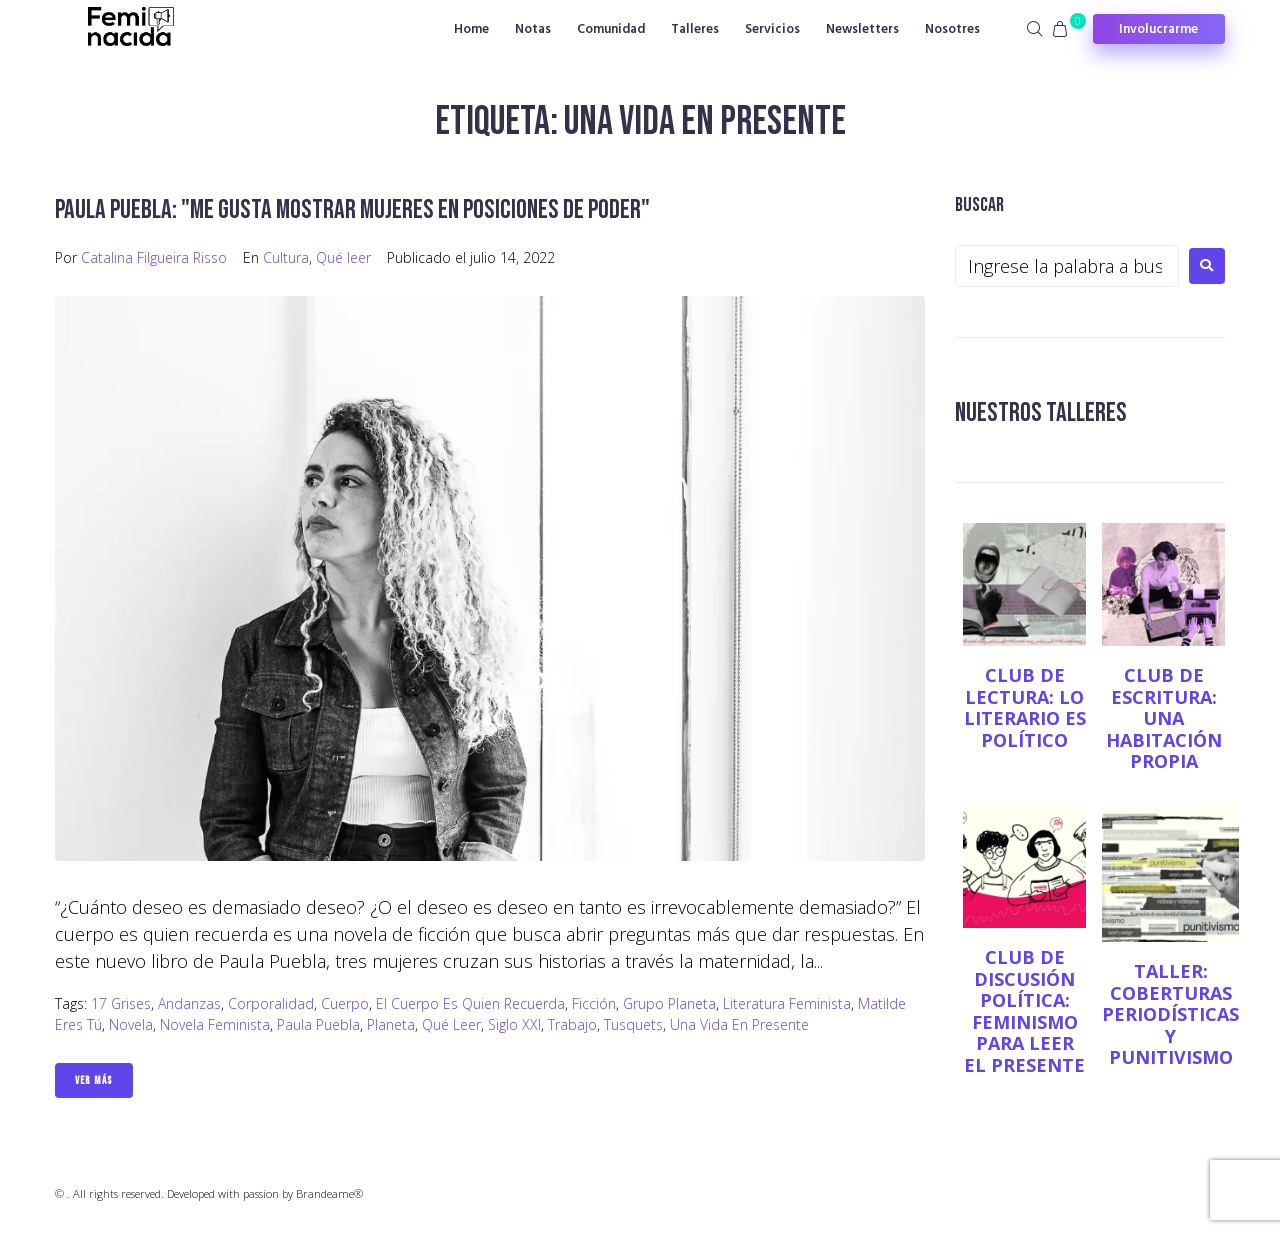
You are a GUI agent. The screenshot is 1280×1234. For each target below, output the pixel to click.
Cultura (286, 257)
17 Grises (121, 1003)
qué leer (451, 1024)
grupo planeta (669, 1003)
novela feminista (215, 1024)
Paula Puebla (318, 1024)
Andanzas (189, 1003)
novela (131, 1024)
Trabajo (572, 1024)
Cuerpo (345, 1003)
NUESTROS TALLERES (1043, 412)
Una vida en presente (739, 1024)
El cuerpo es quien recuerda (470, 1003)
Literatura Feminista (787, 1003)
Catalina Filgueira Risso (154, 257)
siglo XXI (514, 1024)
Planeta (391, 1024)
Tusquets (633, 1024)
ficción (594, 1003)
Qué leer (343, 257)
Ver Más (94, 1080)
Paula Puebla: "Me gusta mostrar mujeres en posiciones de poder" (359, 209)
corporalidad (271, 1003)
